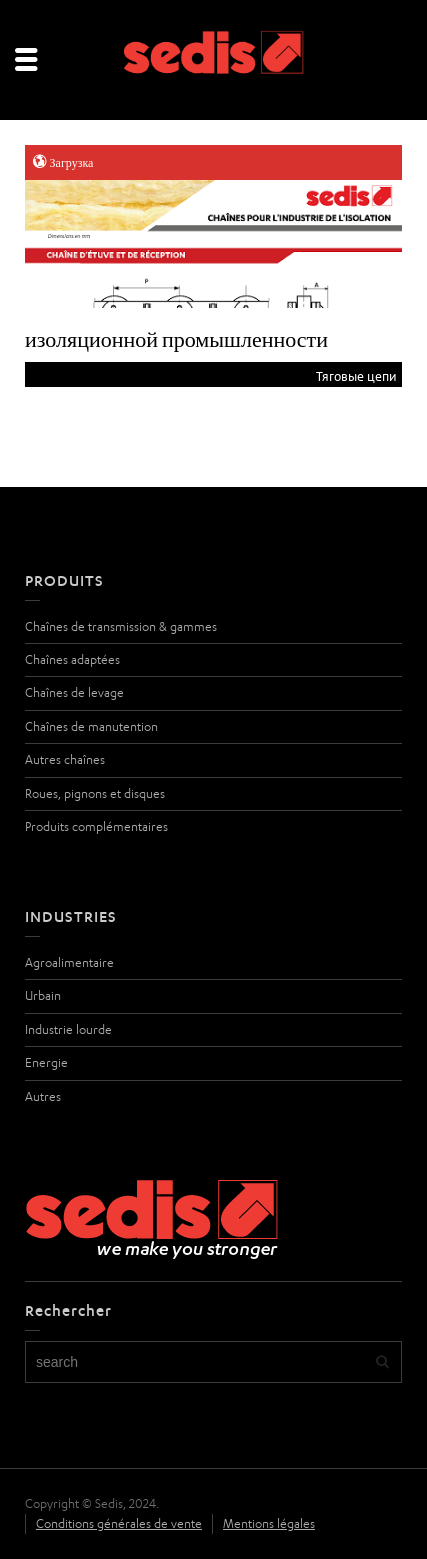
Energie (46, 1062)
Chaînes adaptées (72, 659)
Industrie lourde (68, 1029)
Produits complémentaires (96, 826)
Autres (43, 1096)
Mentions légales (269, 1523)
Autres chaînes (65, 759)
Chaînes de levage (74, 692)
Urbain (43, 995)
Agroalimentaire (69, 962)
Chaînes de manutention (91, 726)
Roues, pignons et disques (95, 793)
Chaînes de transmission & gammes (121, 626)
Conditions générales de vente (119, 1523)
